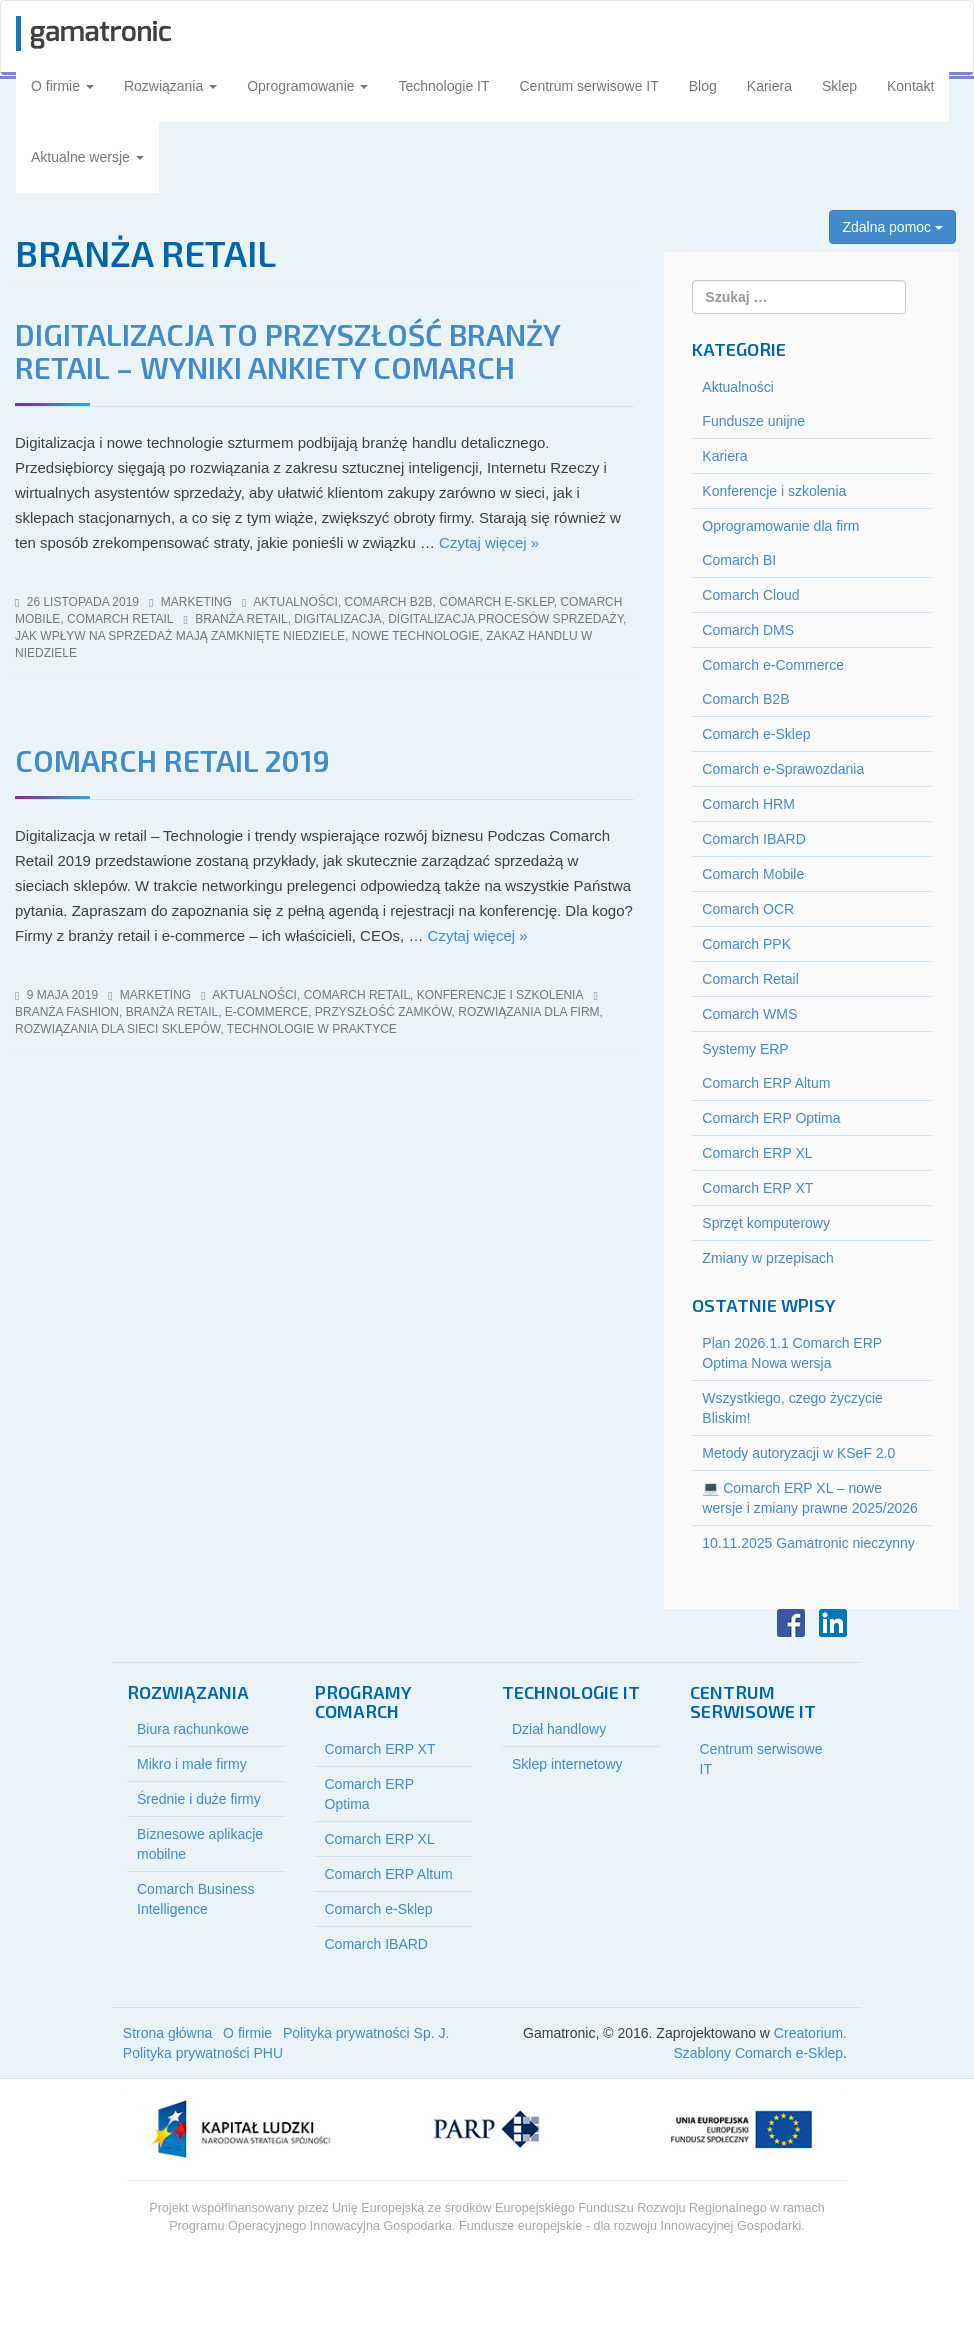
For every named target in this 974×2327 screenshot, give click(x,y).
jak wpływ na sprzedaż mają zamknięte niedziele (180, 636)
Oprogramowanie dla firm (780, 526)
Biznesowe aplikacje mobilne (200, 1844)
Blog (703, 86)
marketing (196, 602)
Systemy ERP (745, 1049)
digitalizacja (337, 619)
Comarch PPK (746, 944)
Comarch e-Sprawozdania (783, 769)
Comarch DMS (748, 630)
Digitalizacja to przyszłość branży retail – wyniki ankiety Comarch (287, 350)
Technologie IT (443, 86)
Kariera (769, 86)
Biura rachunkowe (193, 1729)
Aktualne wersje (87, 157)
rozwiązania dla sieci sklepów (117, 1029)
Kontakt (910, 86)
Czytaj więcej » (489, 542)
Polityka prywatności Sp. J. (366, 2033)
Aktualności (295, 602)
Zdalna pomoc (892, 227)
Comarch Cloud (750, 595)
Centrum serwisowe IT (589, 86)
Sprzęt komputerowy (766, 1223)
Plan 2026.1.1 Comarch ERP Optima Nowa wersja (792, 1353)
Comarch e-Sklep (496, 602)
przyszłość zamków (383, 1012)
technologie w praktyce (312, 1029)
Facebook (791, 1623)
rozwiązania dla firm (528, 1012)
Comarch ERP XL (757, 1153)
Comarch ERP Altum (766, 1083)
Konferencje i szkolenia (500, 995)
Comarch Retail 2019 (172, 760)
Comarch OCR (748, 909)
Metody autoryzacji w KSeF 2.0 (798, 1453)
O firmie (62, 86)
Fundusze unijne (753, 421)
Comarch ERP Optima (771, 1118)
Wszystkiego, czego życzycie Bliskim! (792, 1408)
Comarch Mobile (753, 874)
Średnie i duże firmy (199, 1799)
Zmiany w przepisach (768, 1258)
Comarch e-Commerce (773, 665)
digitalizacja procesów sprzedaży (505, 619)
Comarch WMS (749, 1014)
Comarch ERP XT (757, 1188)
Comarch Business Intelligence (196, 1899)
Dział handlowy (559, 1729)
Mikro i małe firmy (192, 1764)
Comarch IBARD (753, 839)
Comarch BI (739, 560)
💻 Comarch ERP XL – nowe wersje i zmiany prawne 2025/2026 (810, 1498)
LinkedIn (833, 1623)
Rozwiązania (170, 86)
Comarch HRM (748, 804)
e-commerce (266, 1012)
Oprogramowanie (307, 86)
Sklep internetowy (567, 1764)
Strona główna (168, 2033)
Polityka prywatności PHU (203, 2053)
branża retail (241, 619)
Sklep (839, 86)
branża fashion (67, 1012)
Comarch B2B (389, 602)
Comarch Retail (120, 619)
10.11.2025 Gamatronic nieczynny (808, 1543)
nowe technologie (416, 636)
